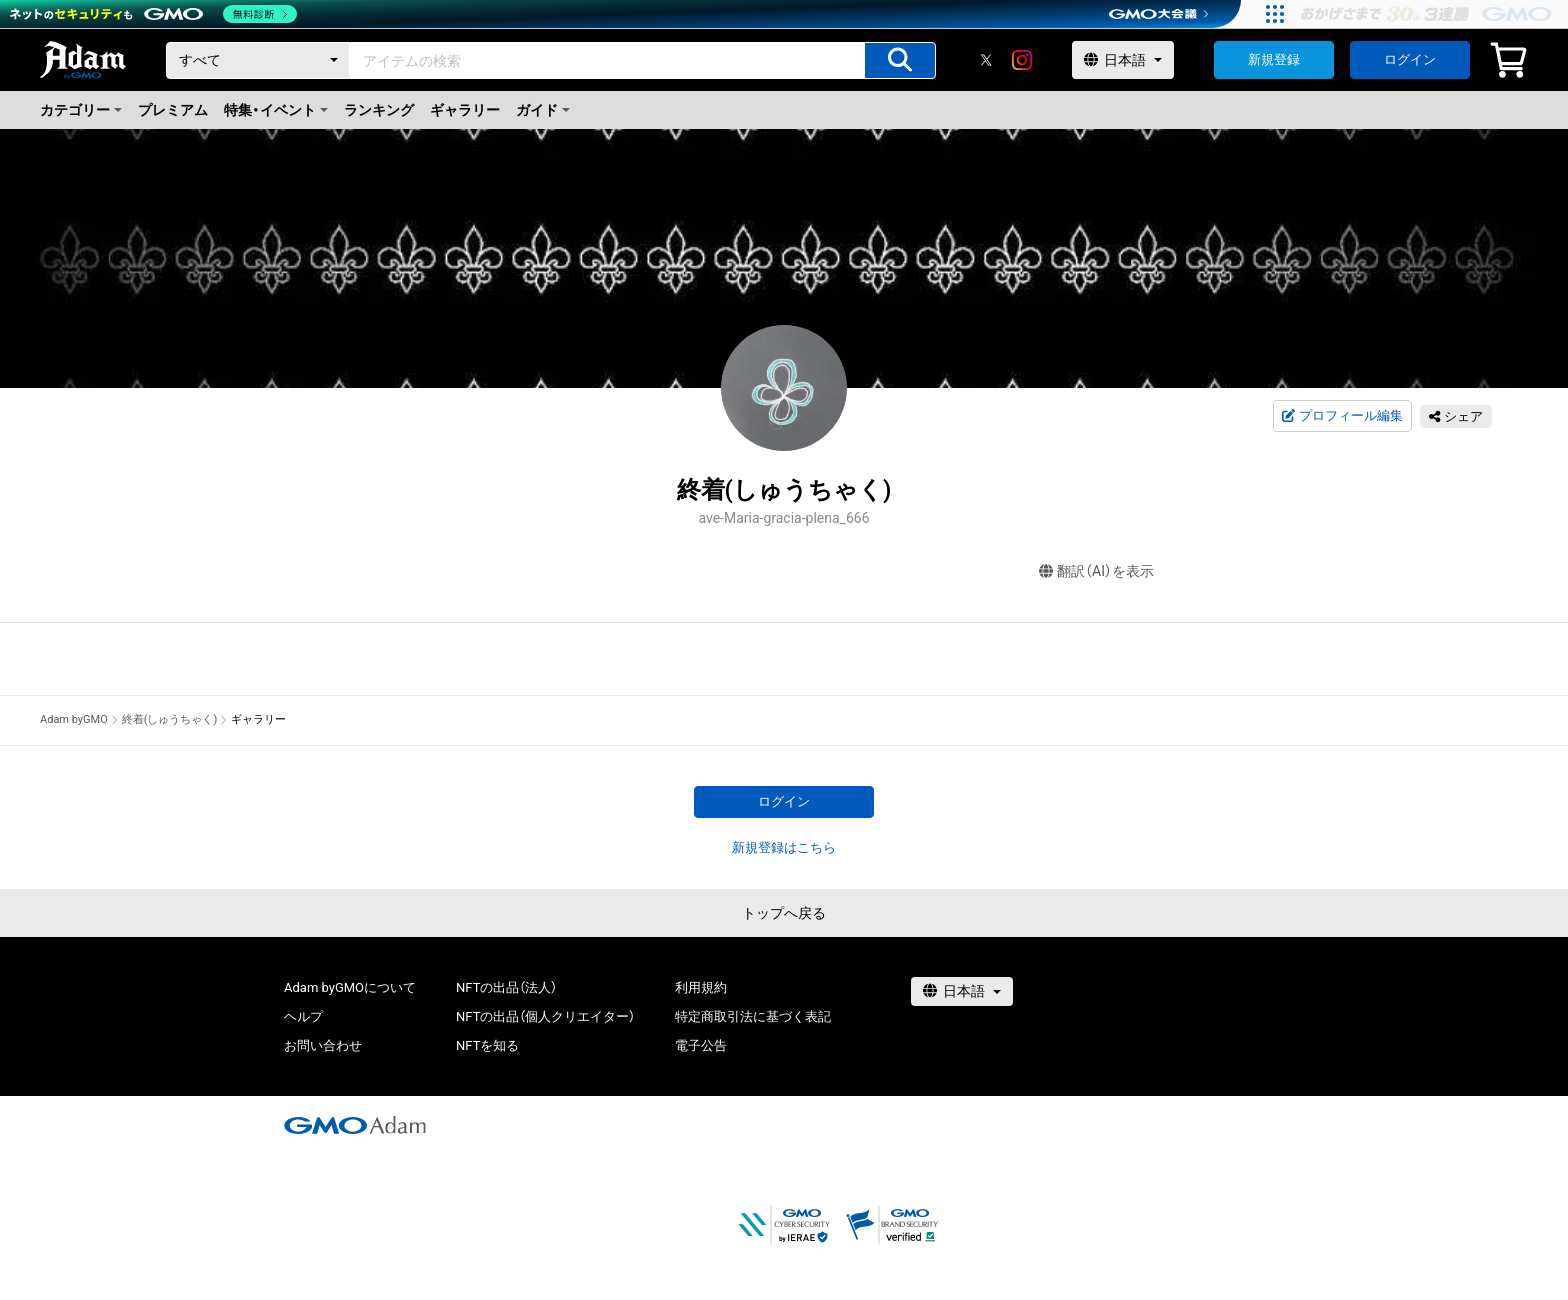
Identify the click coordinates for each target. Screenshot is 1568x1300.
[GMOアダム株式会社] (355, 1125)
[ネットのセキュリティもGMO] (153, 14)
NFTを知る (487, 1045)
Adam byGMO (74, 719)
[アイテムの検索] (900, 60)
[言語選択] (1123, 60)
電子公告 (701, 1045)
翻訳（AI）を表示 (1096, 571)
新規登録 (1274, 59)
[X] (986, 60)
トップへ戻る (784, 913)
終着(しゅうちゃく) (170, 719)
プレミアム (173, 110)
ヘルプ (303, 1016)
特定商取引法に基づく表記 (753, 1016)
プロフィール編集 (1342, 416)
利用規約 (701, 987)
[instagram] (1022, 60)
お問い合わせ (323, 1045)
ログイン (1410, 59)
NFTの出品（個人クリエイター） (545, 1016)
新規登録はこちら (784, 847)
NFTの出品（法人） (506, 987)
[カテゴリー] (258, 60)
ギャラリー (465, 110)
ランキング (379, 110)
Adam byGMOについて (350, 987)
